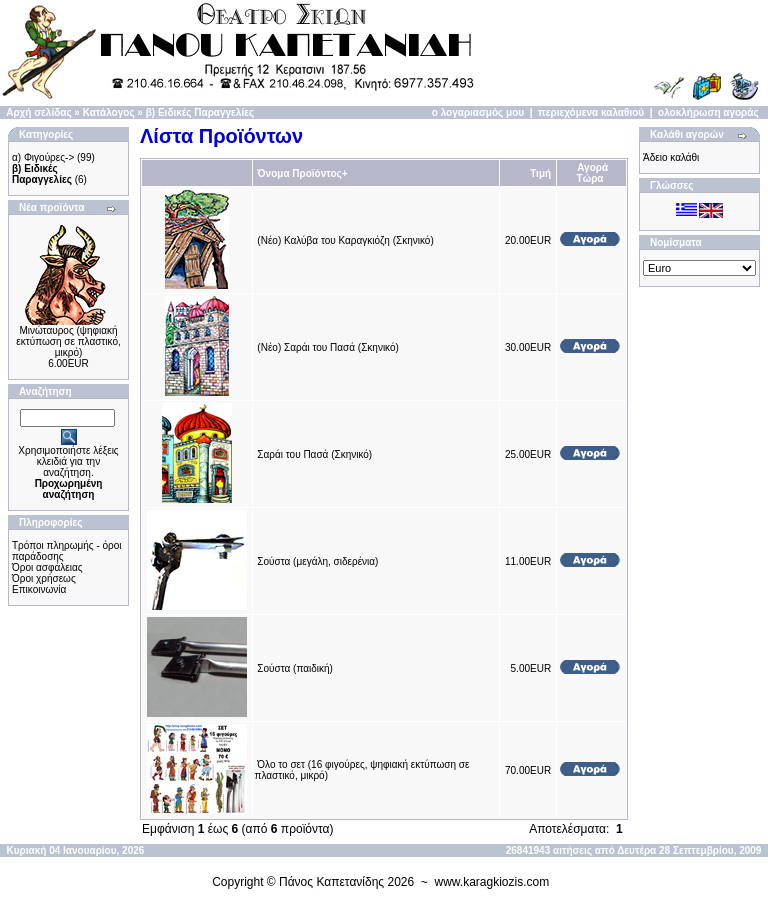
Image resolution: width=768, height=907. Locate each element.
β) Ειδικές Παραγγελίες (200, 112)
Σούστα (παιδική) (295, 668)
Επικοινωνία (39, 589)
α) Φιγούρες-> (43, 157)
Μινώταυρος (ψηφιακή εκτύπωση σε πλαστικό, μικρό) (68, 341)
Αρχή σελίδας (38, 112)
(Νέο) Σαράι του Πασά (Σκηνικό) (328, 347)
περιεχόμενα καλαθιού (591, 112)
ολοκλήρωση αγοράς (708, 112)
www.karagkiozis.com (492, 882)
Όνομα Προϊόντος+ (302, 173)
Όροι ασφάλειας (47, 567)
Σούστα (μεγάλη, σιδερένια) (317, 561)
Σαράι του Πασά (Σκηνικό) (314, 454)
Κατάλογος (109, 112)
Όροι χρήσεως (44, 578)
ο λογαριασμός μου (478, 112)
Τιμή (540, 173)
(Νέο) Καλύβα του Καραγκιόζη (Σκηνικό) (345, 240)
